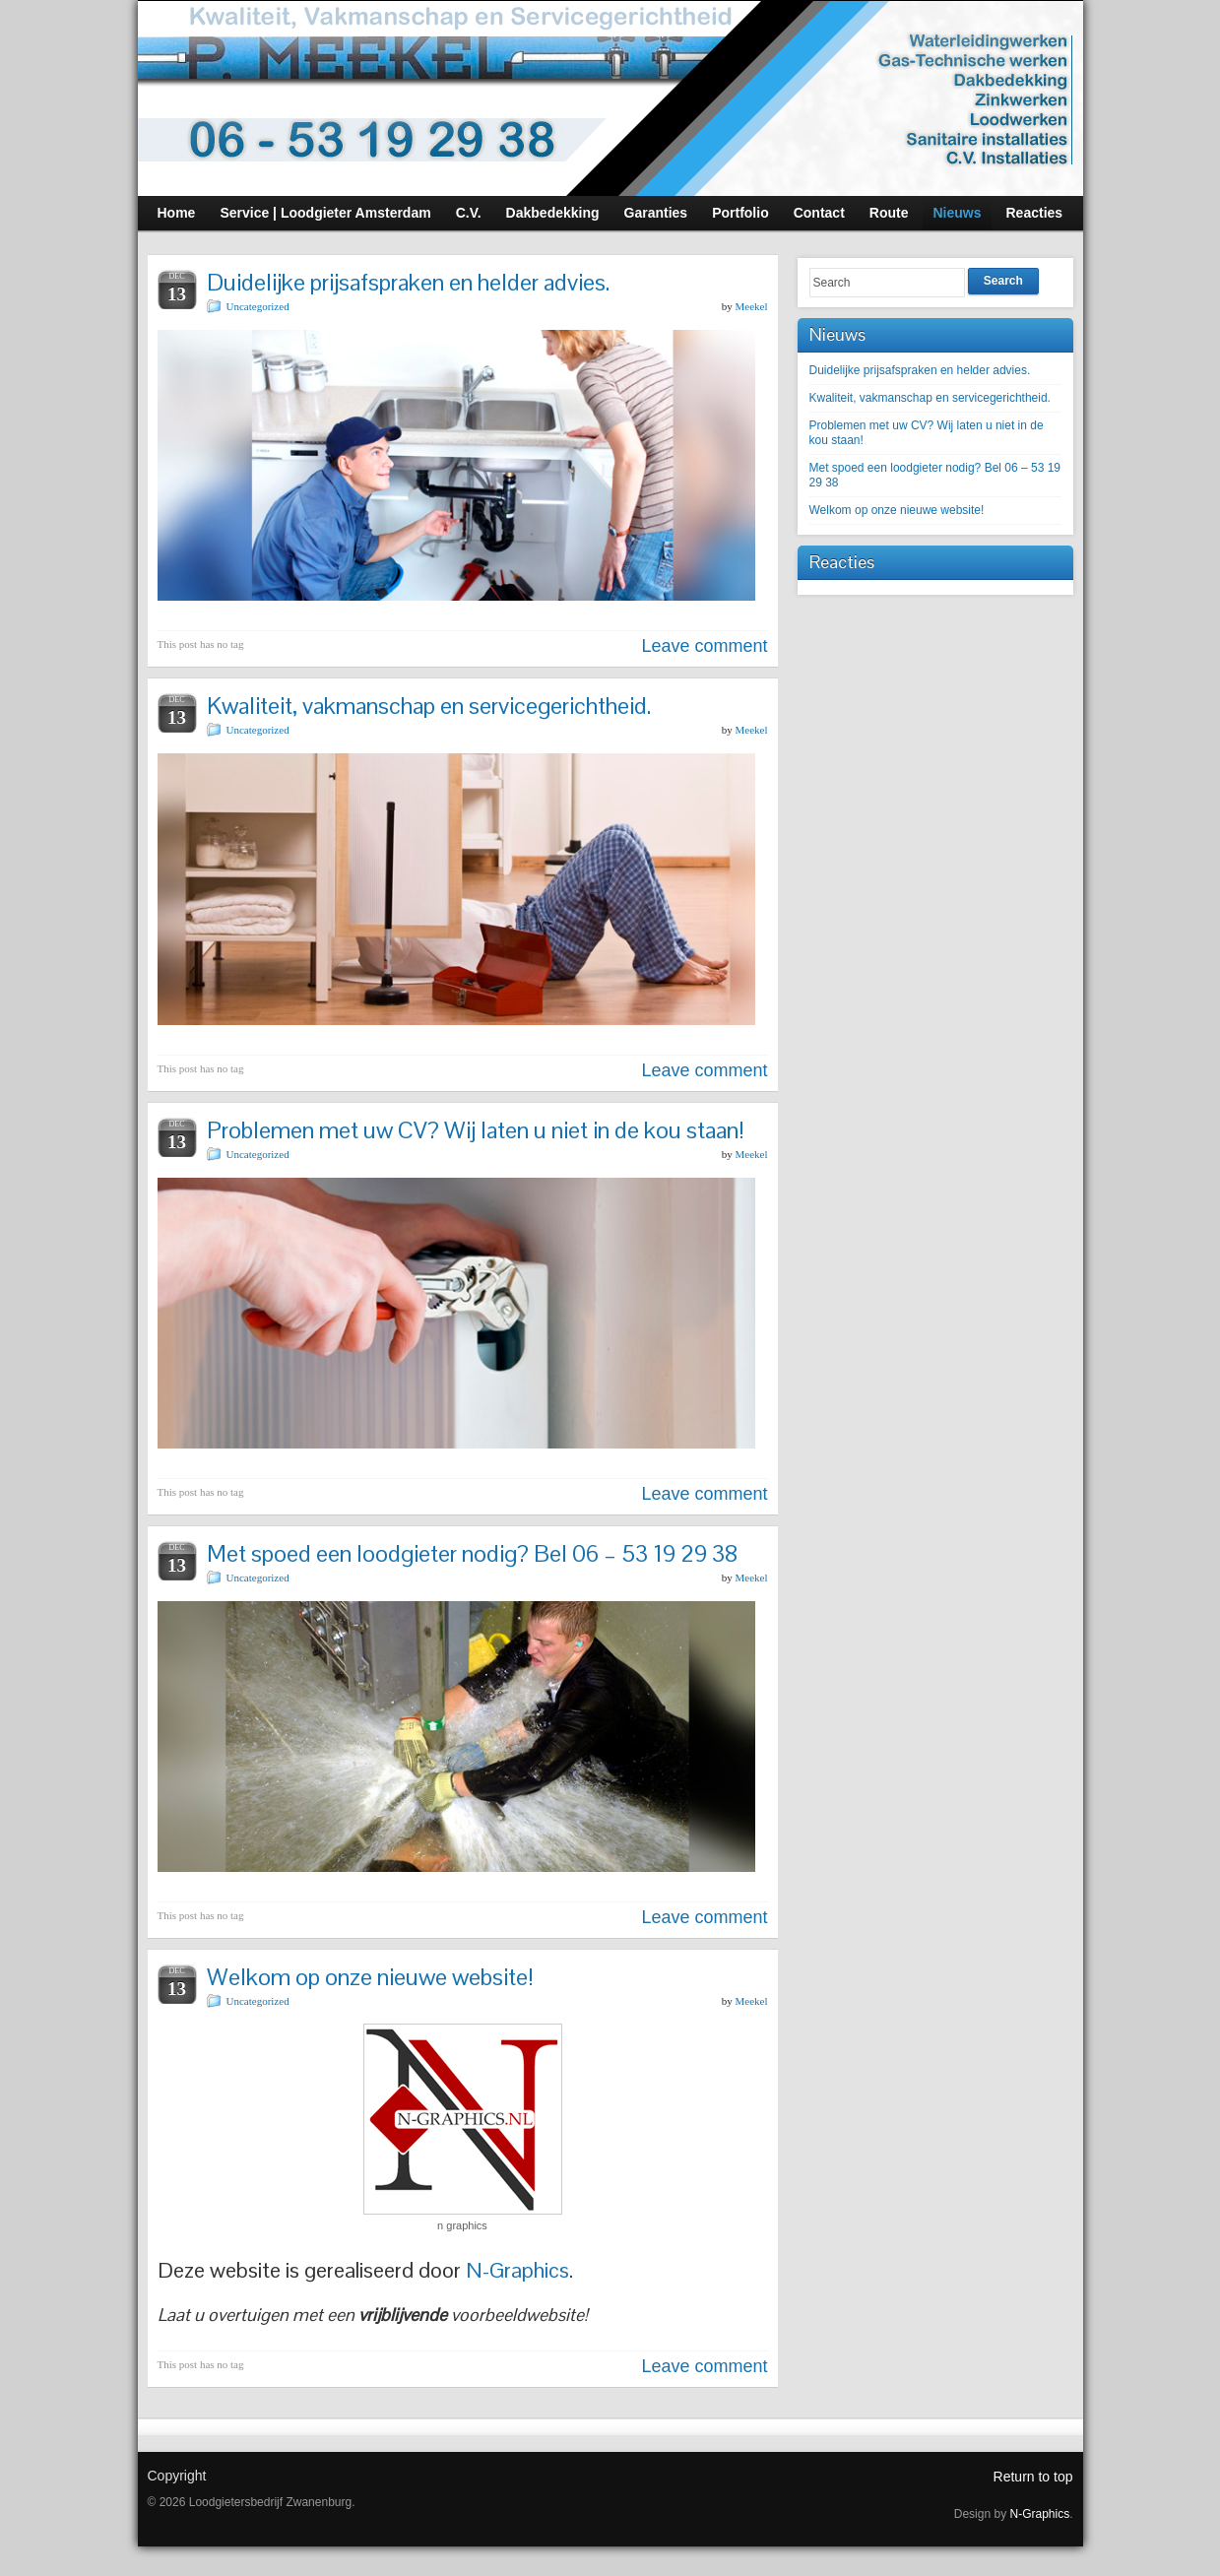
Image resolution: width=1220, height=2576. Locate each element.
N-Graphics (517, 2270)
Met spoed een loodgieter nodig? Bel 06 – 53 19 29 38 (472, 1553)
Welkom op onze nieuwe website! (370, 1977)
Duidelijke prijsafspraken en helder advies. (408, 282)
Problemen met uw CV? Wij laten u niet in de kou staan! (475, 1130)
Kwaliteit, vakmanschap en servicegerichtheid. (429, 705)
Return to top (1033, 2476)
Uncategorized (257, 306)
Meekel (752, 306)
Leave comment (704, 646)
